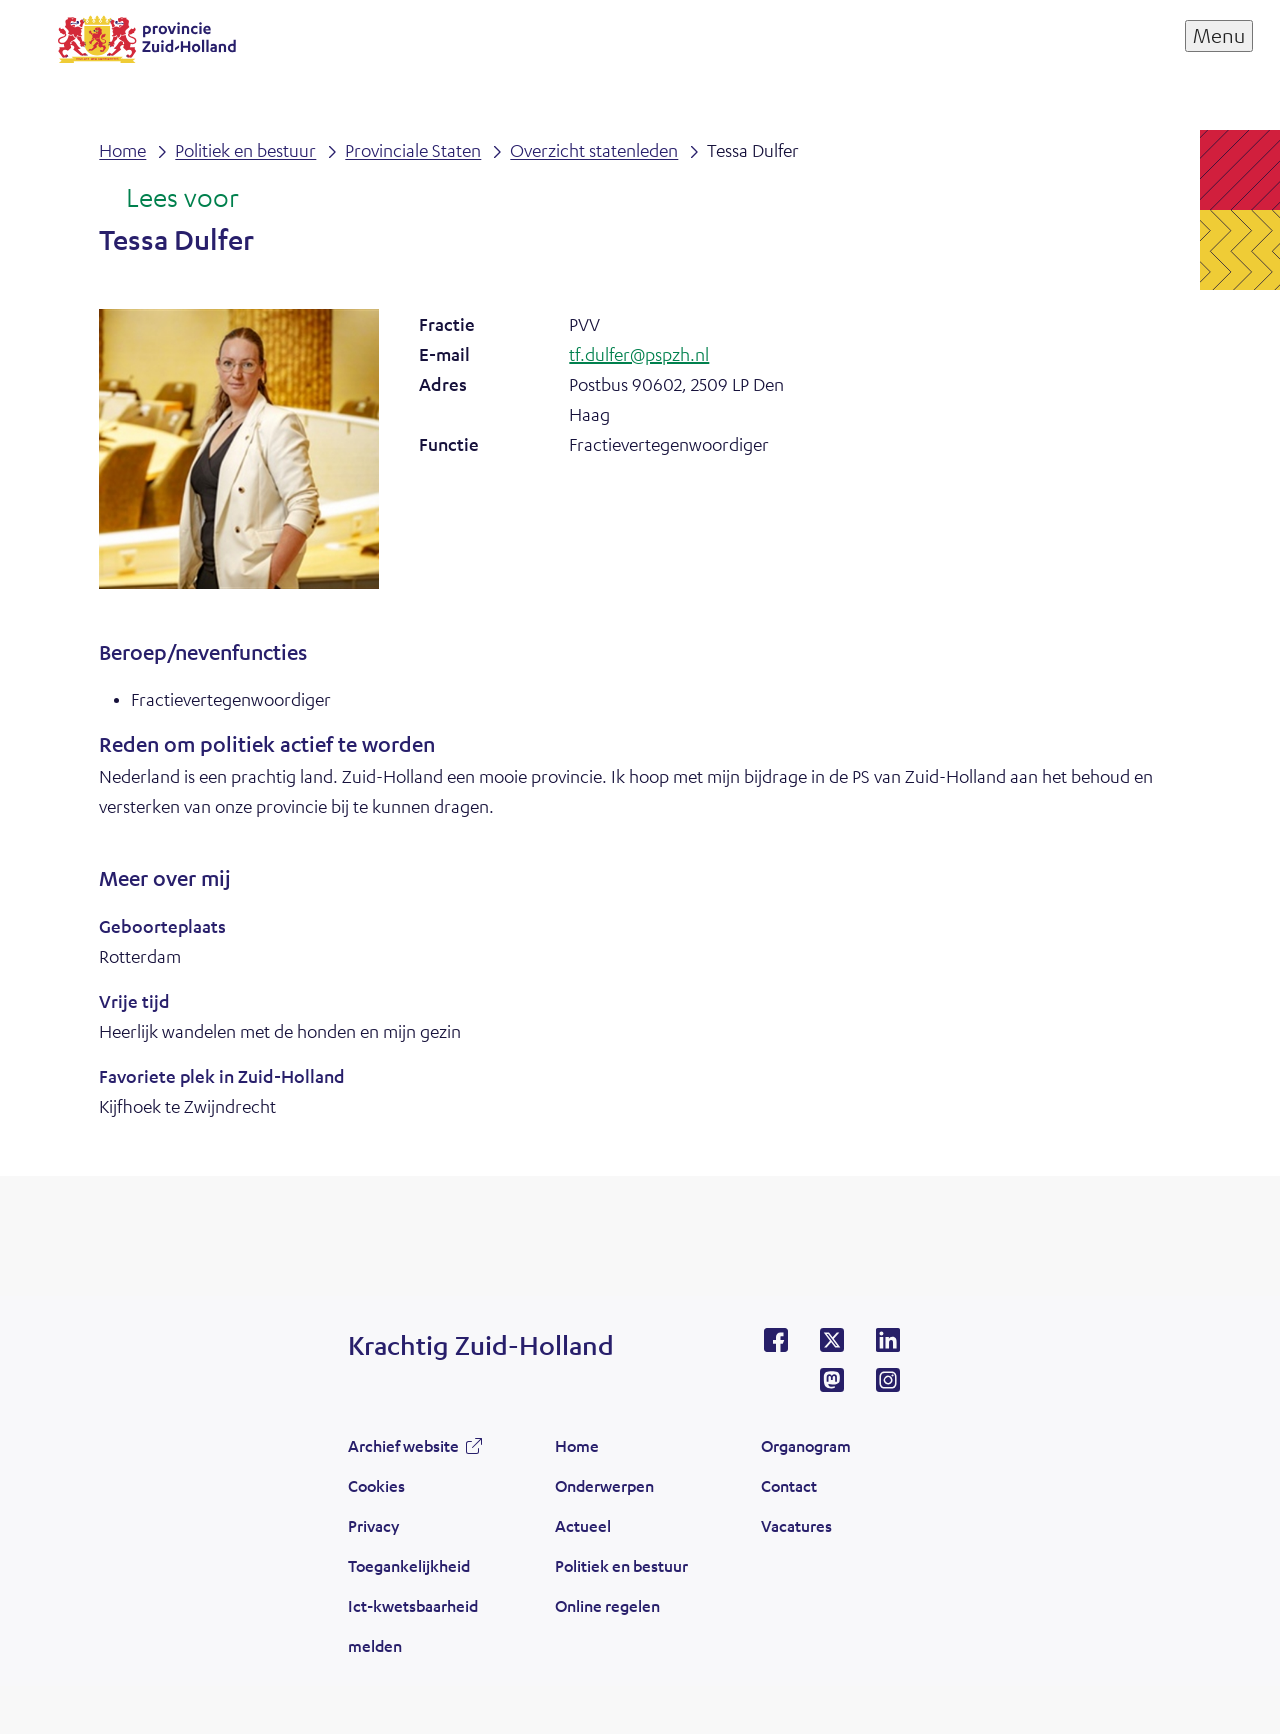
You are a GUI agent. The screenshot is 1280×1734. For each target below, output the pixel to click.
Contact (789, 1485)
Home (577, 1445)
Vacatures (796, 1525)
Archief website (403, 1445)
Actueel (583, 1525)
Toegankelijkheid (409, 1565)
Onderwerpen (604, 1485)
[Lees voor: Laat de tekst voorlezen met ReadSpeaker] (168, 199)
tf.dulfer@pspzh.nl (639, 354)
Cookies (376, 1485)
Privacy (373, 1525)
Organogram (806, 1445)
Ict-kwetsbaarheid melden (413, 1625)
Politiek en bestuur (621, 1565)
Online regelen (607, 1605)
